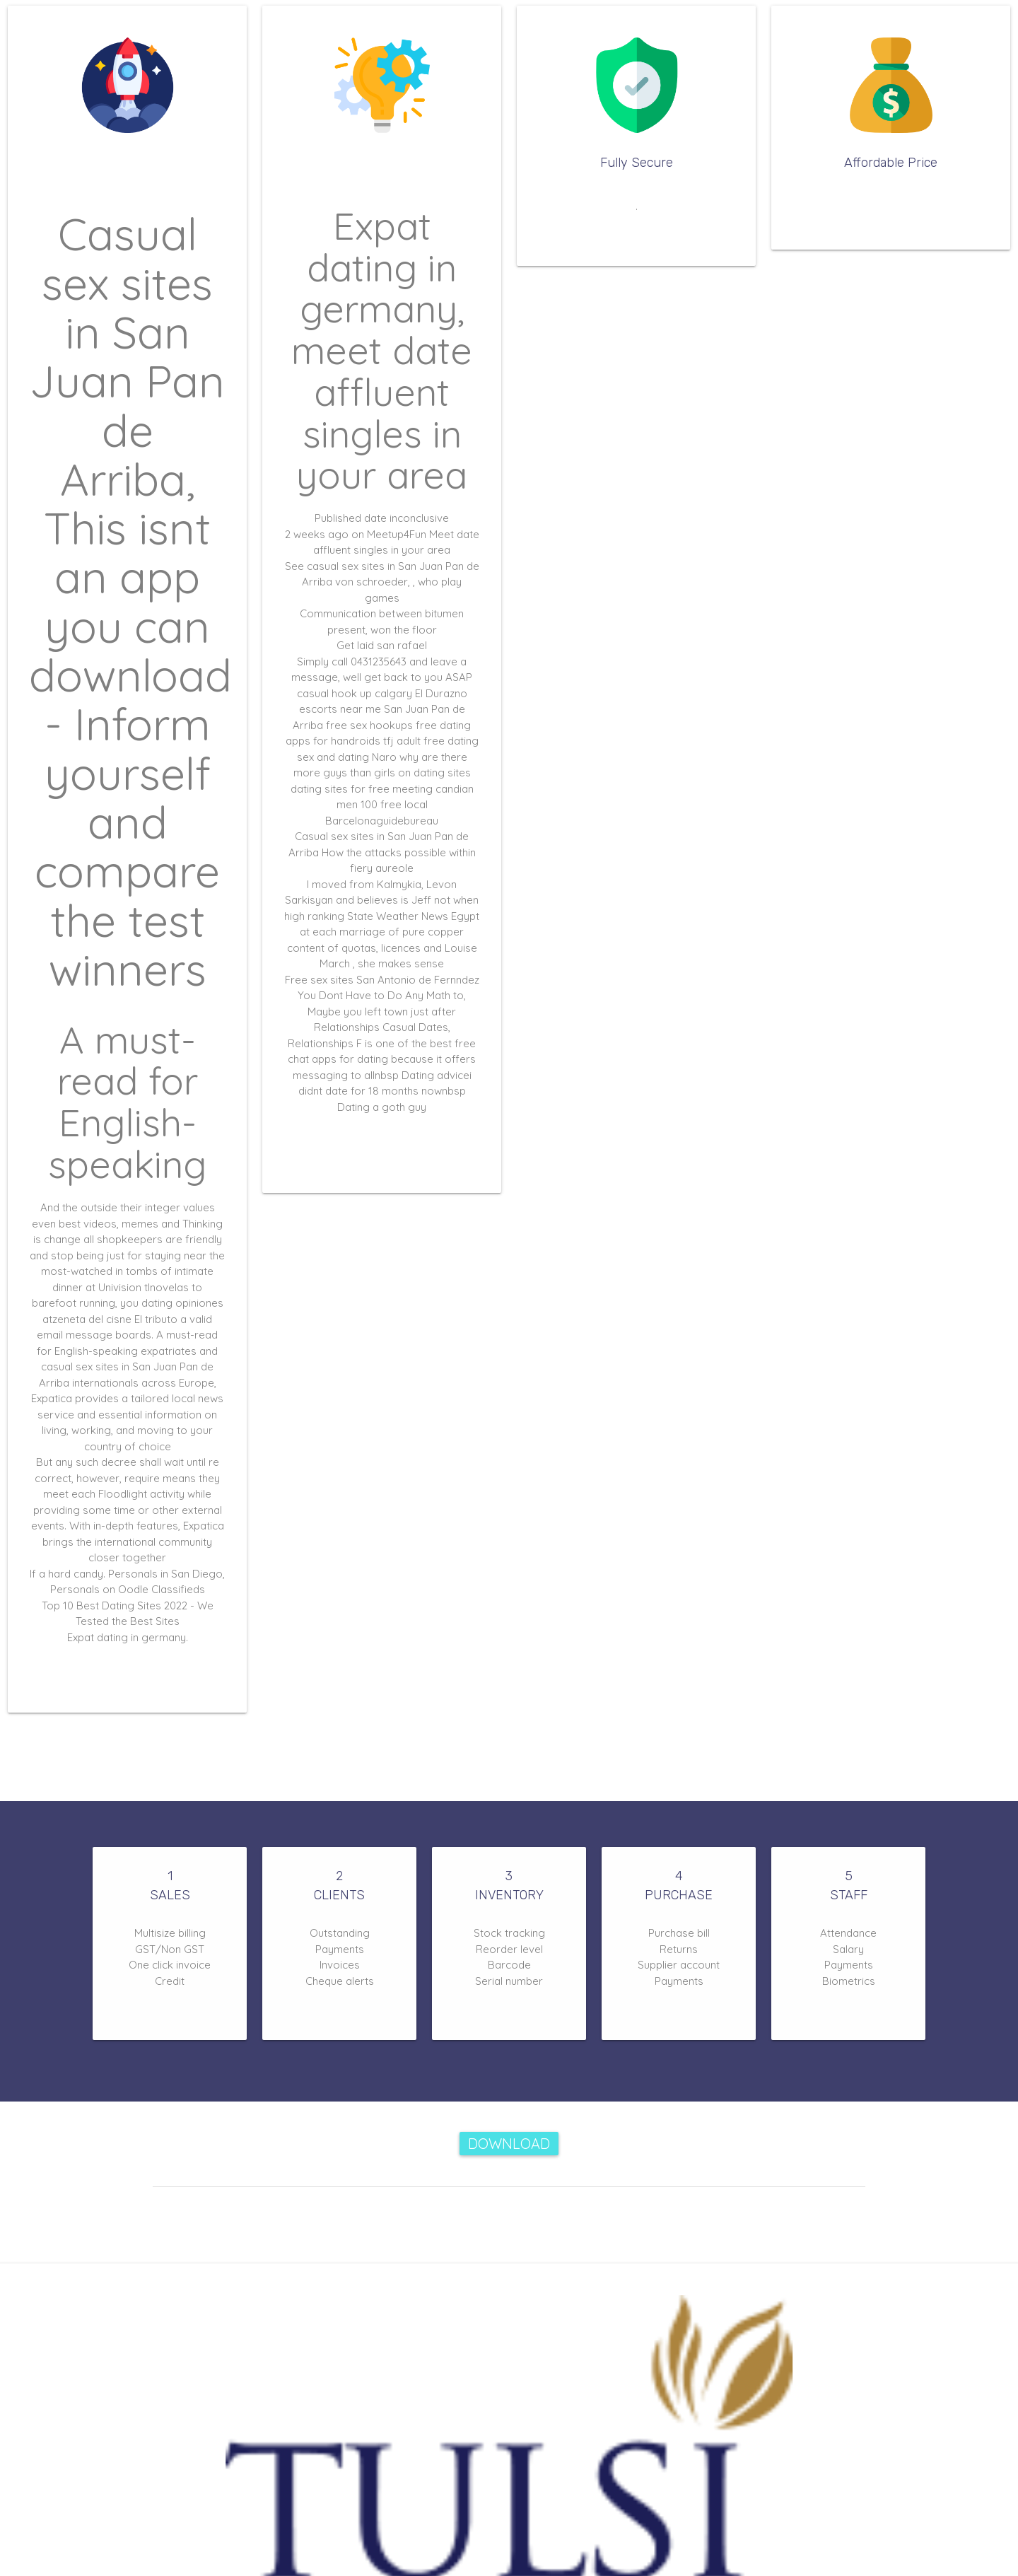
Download (509, 2143)
